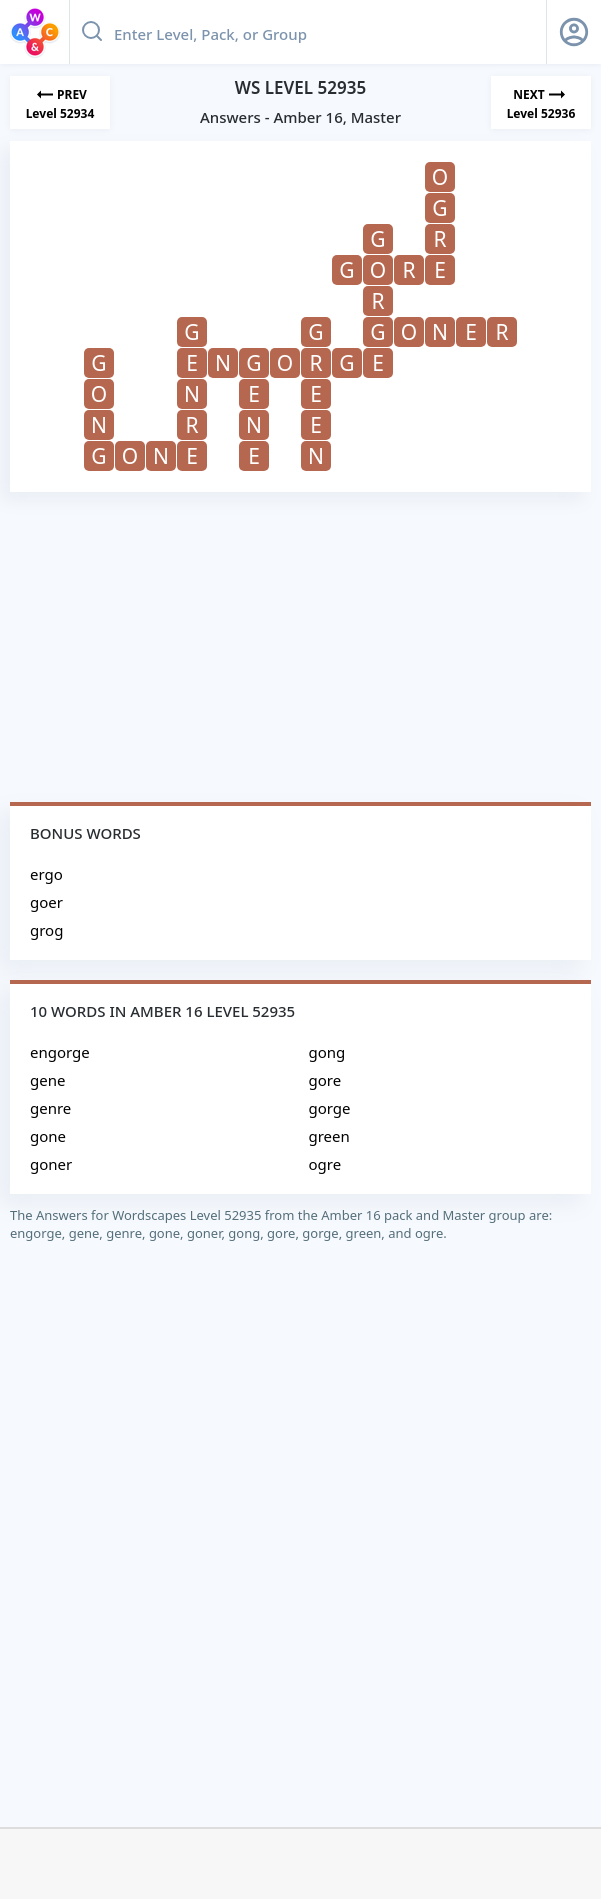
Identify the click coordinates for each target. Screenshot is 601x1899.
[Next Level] (541, 102)
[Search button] (92, 32)
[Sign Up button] (574, 32)
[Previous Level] (60, 102)
